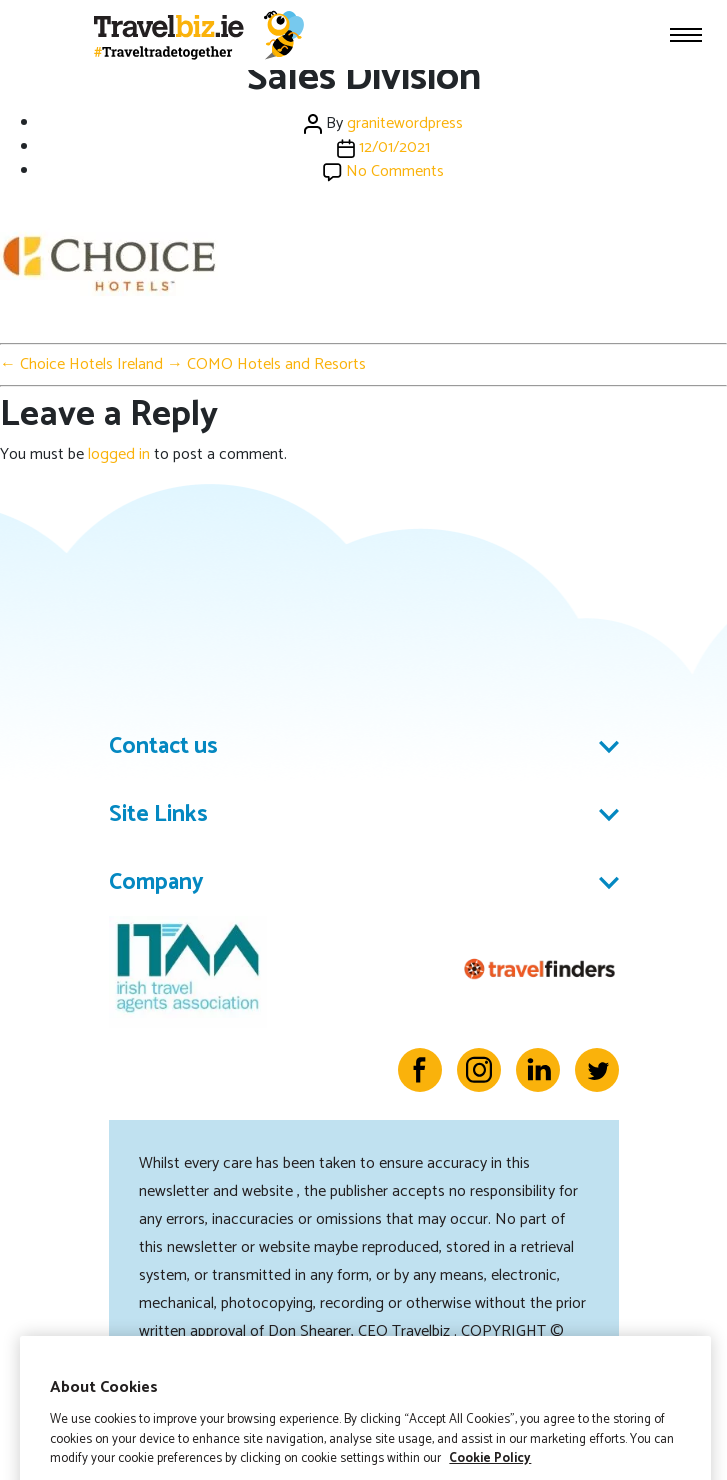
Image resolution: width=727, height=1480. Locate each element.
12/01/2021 (394, 147)
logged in (119, 454)
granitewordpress (405, 123)
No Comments (395, 171)
